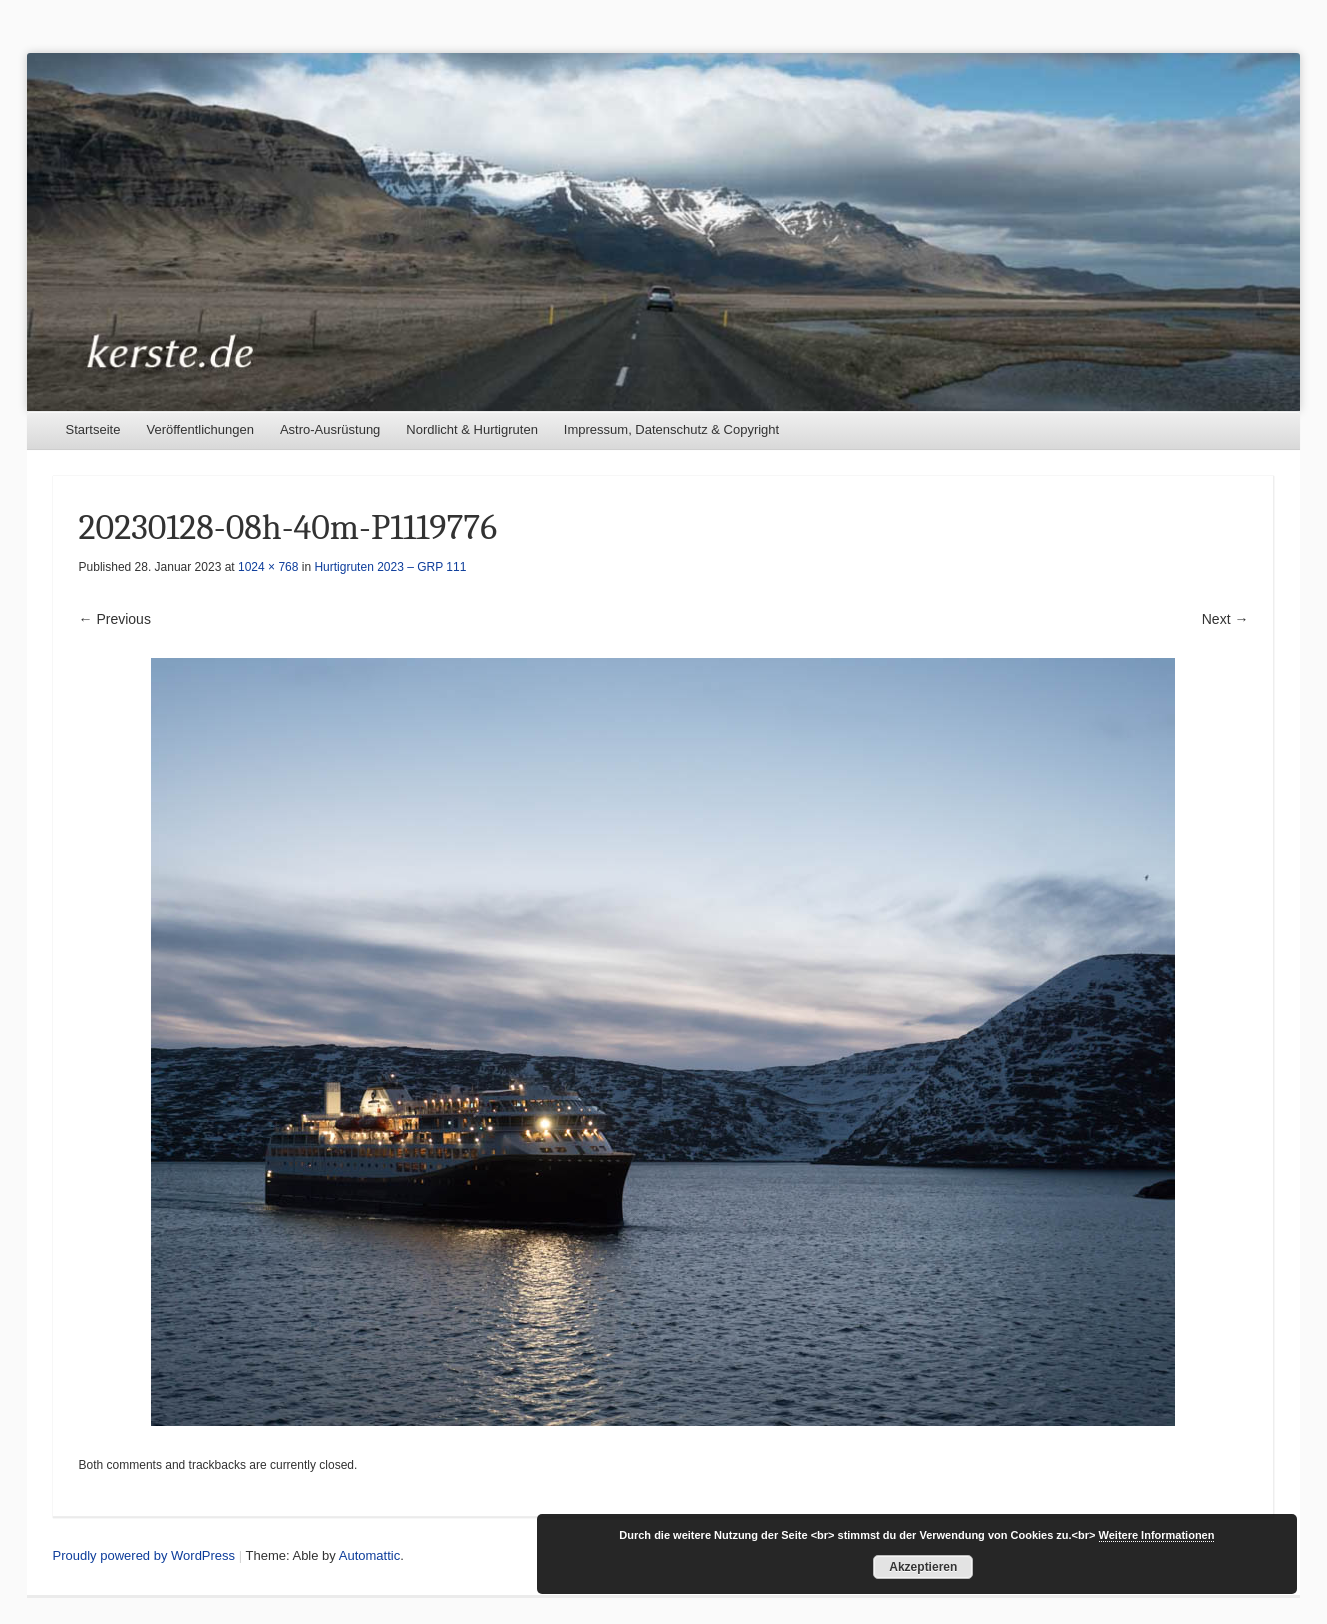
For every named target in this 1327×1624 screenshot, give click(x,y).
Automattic (369, 1555)
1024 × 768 (268, 567)
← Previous (115, 619)
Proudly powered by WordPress (144, 1555)
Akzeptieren (923, 1567)
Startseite (93, 429)
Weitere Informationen (1157, 1535)
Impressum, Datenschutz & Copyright (671, 429)
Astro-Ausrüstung (330, 429)
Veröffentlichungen (199, 429)
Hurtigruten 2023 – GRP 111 (390, 567)
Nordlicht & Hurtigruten (472, 429)
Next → (1225, 619)
